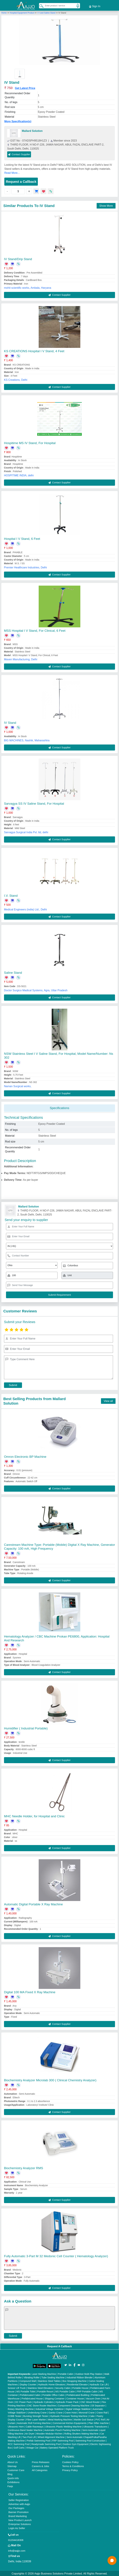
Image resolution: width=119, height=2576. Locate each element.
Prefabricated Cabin (30, 2394)
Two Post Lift (29, 2436)
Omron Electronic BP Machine (25, 1456)
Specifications (59, 1107)
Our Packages (16, 2507)
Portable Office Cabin (53, 2394)
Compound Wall (27, 2380)
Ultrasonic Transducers (95, 2426)
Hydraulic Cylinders (44, 2401)
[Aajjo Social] (65, 2364)
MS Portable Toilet (25, 2391)
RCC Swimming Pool (19, 2443)
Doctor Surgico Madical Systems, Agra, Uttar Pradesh (36, 989)
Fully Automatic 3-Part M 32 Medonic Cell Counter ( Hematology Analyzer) (56, 2255)
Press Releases (40, 2461)
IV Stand (10, 722)
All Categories (39, 2469)
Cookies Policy (70, 2461)
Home (4, 12)
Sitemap (11, 2465)
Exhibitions (13, 2481)
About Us (12, 2461)
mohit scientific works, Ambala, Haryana (27, 287)
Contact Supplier (19, 153)
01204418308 (15, 2539)
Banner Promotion (18, 2511)
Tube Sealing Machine (53, 2377)
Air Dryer (29, 2433)
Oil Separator (98, 2405)
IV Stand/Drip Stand (18, 258)
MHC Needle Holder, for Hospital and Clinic (34, 1815)
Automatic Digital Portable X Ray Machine (33, 1903)
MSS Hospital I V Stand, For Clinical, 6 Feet (35, 630)
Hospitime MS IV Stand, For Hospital (30, 442)
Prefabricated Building (77, 2394)
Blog (9, 2473)
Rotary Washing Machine (21, 2408)
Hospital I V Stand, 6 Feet (22, 538)
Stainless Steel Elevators (40, 2387)
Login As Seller (16, 2527)
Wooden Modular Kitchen (49, 2433)
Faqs (10, 2485)
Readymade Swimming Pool (46, 2443)
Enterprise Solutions (19, 2523)
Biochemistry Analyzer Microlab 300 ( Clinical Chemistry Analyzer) (50, 2079)
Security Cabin (62, 2387)
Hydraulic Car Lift (99, 2384)
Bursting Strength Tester (35, 2415)
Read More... (12, 172)
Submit (13, 1384)
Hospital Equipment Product (22, 12)
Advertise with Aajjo (19, 2503)
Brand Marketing (17, 2515)
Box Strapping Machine (74, 2380)
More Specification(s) (17, 120)
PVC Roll (100, 2419)
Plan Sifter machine (98, 2422)
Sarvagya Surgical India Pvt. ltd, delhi (26, 831)
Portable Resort (45, 2391)
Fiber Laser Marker (36, 2419)
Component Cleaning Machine (73, 2405)
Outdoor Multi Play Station (88, 2373)
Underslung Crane (37, 2412)
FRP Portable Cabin (87, 2391)
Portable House (80, 2387)
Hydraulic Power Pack (67, 2401)
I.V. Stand (11, 895)
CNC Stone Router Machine (41, 2405)
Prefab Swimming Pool (38, 2440)
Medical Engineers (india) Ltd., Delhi (25, 908)
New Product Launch (20, 2519)
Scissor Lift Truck (17, 2387)
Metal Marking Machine (60, 2419)
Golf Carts (19, 2447)
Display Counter (28, 2384)
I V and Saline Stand (46, 12)
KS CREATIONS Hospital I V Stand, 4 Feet (34, 350)
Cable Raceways (34, 2426)
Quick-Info (13, 2477)
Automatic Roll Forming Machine (34, 2422)
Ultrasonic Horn (16, 2426)
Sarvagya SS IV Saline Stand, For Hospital (34, 803)
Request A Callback (59, 2345)
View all (108, 1400)
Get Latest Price (25, 87)
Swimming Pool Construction (90, 2440)
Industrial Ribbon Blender (79, 2377)
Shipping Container (54, 2398)
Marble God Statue (84, 2419)
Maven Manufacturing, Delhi (20, 658)
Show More (106, 205)
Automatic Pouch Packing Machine (62, 2429)
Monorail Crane (87, 2412)
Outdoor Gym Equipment (75, 2443)
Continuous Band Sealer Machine (25, 2429)
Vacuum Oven (93, 2398)
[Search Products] (40, 5)
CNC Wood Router (90, 2401)
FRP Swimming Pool (63, 2440)
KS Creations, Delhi (15, 379)
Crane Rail (102, 2412)
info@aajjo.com (16, 2550)
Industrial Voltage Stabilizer (50, 2408)
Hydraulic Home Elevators (51, 2384)
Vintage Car (32, 2447)
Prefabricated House (32, 2398)
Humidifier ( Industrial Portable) (26, 1727)
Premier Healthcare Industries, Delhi (25, 566)
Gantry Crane (55, 2412)
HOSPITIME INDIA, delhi (19, 474)
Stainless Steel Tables (49, 2380)
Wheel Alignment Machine (51, 2436)
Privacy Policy (70, 2469)
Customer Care (15, 2469)
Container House (75, 2398)
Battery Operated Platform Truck (57, 2447)
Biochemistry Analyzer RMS (23, 2167)
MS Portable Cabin (65, 2391)
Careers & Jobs (40, 2465)
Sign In (94, 6)
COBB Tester (14, 2415)
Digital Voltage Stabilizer (78, 2408)
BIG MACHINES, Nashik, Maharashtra (27, 739)
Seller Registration (18, 2499)
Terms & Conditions (73, 2465)
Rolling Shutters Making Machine (81, 2433)
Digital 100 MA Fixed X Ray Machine (29, 1991)
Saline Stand (13, 972)
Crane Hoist (70, 2412)
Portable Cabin (65, 2373)
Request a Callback (21, 181)
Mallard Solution (32, 130)
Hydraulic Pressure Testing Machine (68, 2415)
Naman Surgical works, (18, 1085)
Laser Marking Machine (44, 2373)
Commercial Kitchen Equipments (69, 2422)
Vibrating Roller (32, 2377)
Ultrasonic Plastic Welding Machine (63, 2426)
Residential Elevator (77, 2384)
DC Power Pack (23, 2401)
